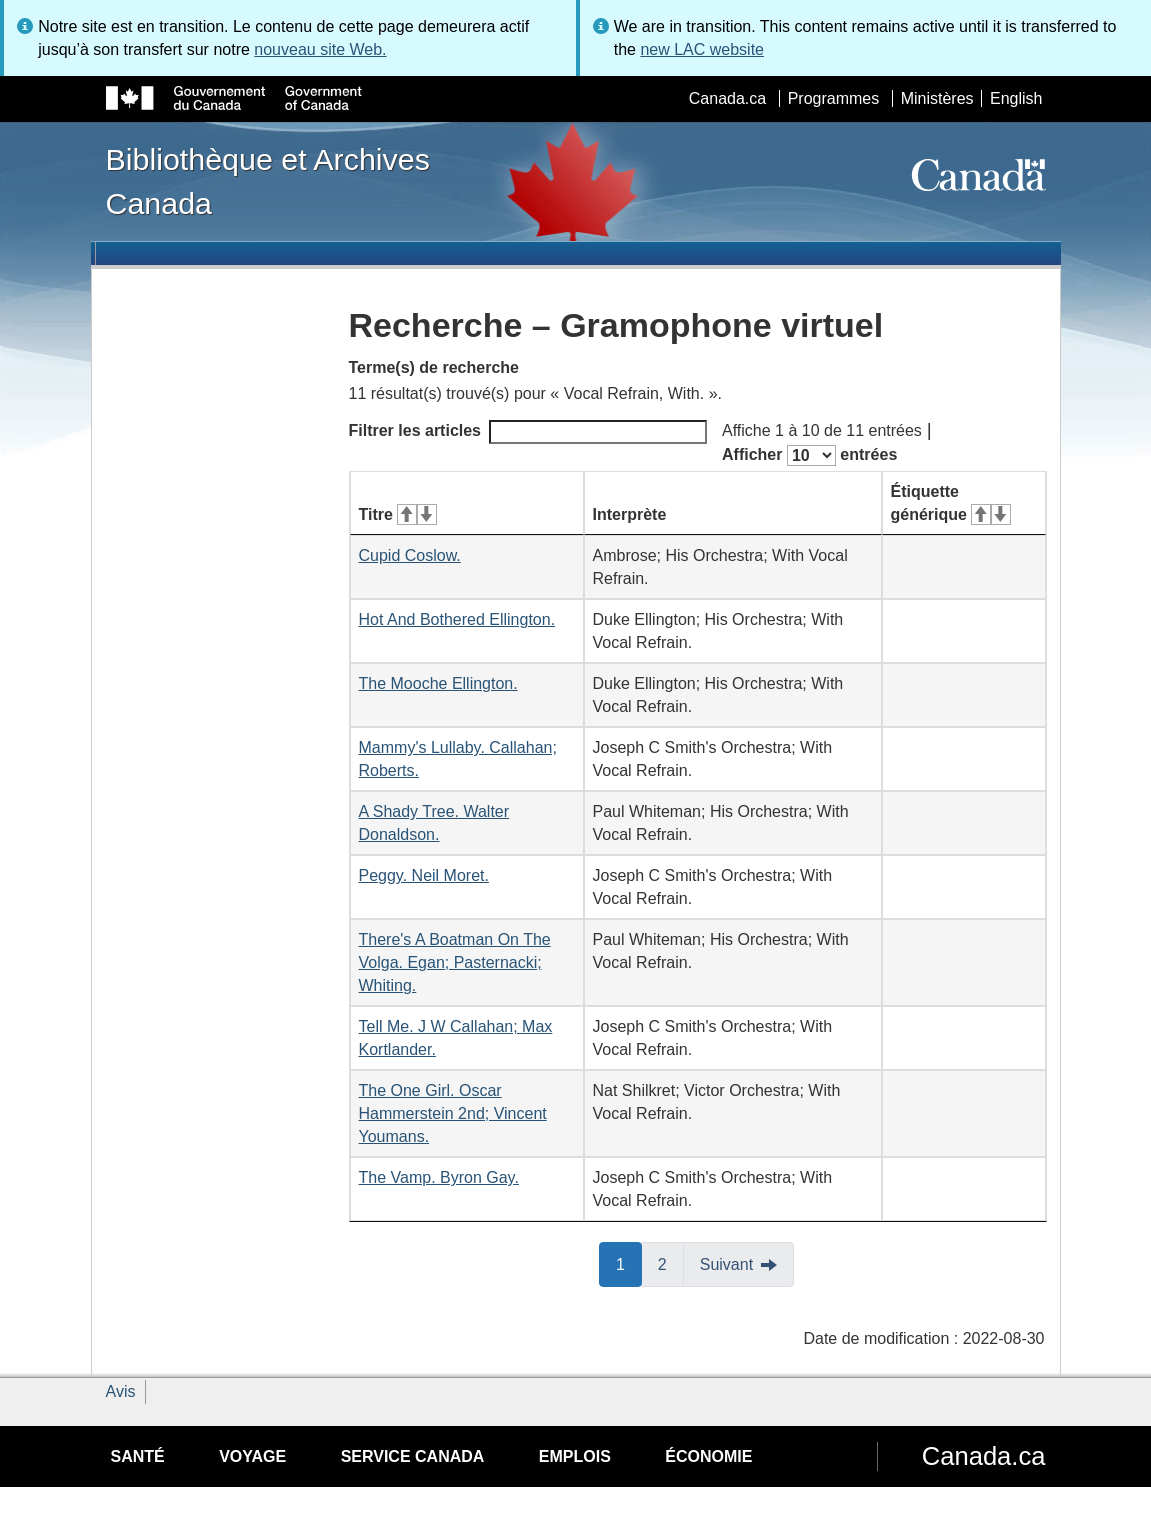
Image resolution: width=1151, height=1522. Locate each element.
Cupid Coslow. (410, 555)
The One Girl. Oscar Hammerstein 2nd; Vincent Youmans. (453, 1113)
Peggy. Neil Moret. (424, 875)
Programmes (834, 98)
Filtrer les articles (528, 432)
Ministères (937, 98)
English (1016, 98)
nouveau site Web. (320, 49)
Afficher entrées (809, 455)
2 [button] (671, 1263)
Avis (121, 1391)
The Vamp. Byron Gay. (439, 1177)
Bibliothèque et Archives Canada (268, 181)
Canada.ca (727, 98)
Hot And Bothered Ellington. (457, 619)
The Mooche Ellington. (438, 683)
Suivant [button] (726, 1264)
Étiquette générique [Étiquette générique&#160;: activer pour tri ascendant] (951, 503)
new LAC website (702, 49)
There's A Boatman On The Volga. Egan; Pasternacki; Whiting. (455, 962)
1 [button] (629, 1263)
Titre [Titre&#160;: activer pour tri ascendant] (398, 514)
